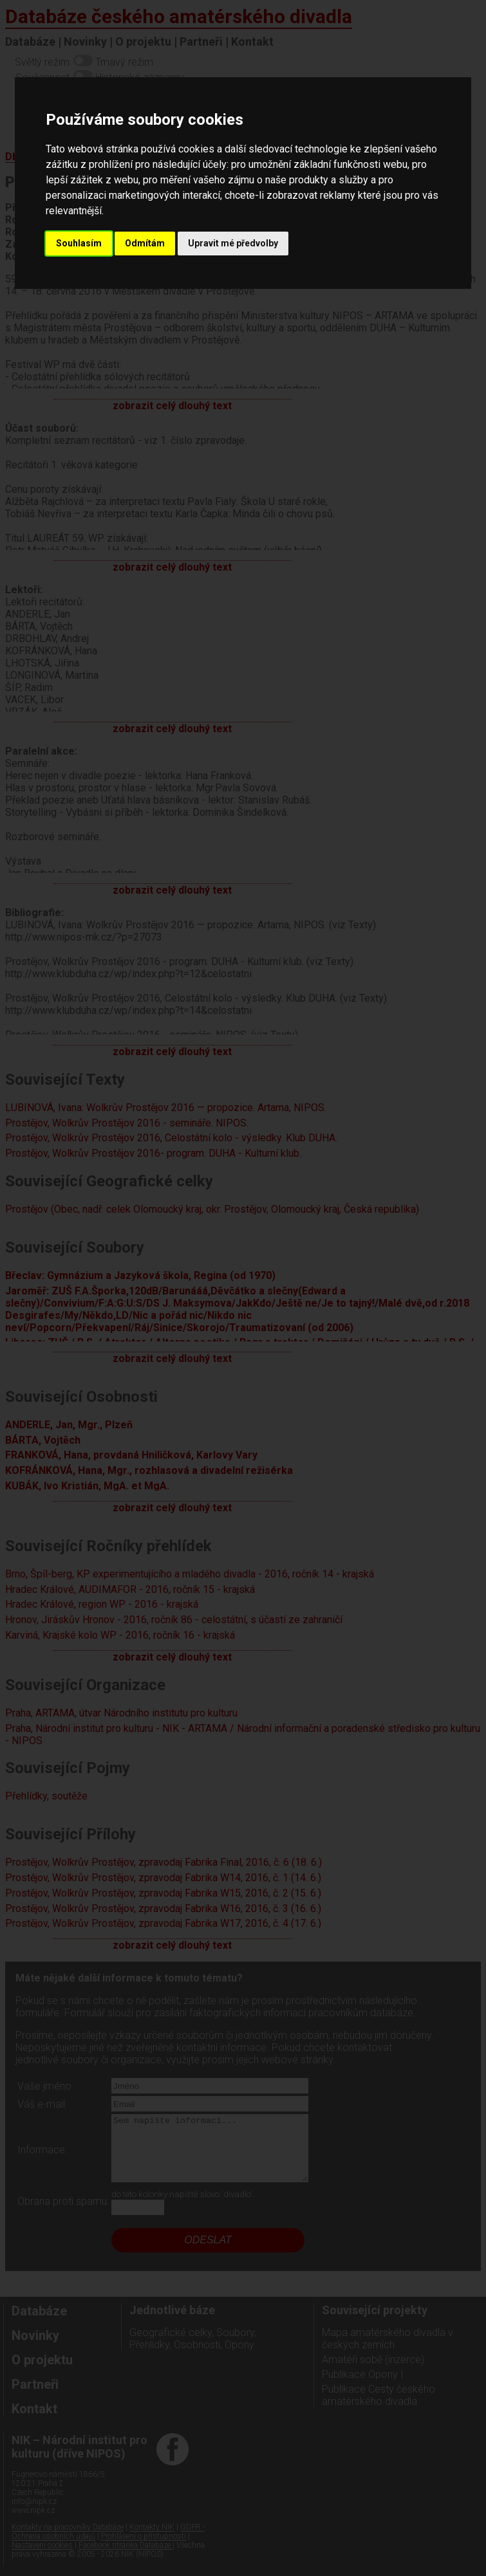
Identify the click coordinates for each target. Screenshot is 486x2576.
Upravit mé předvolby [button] (233, 243)
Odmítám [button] (145, 243)
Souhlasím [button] (79, 243)
